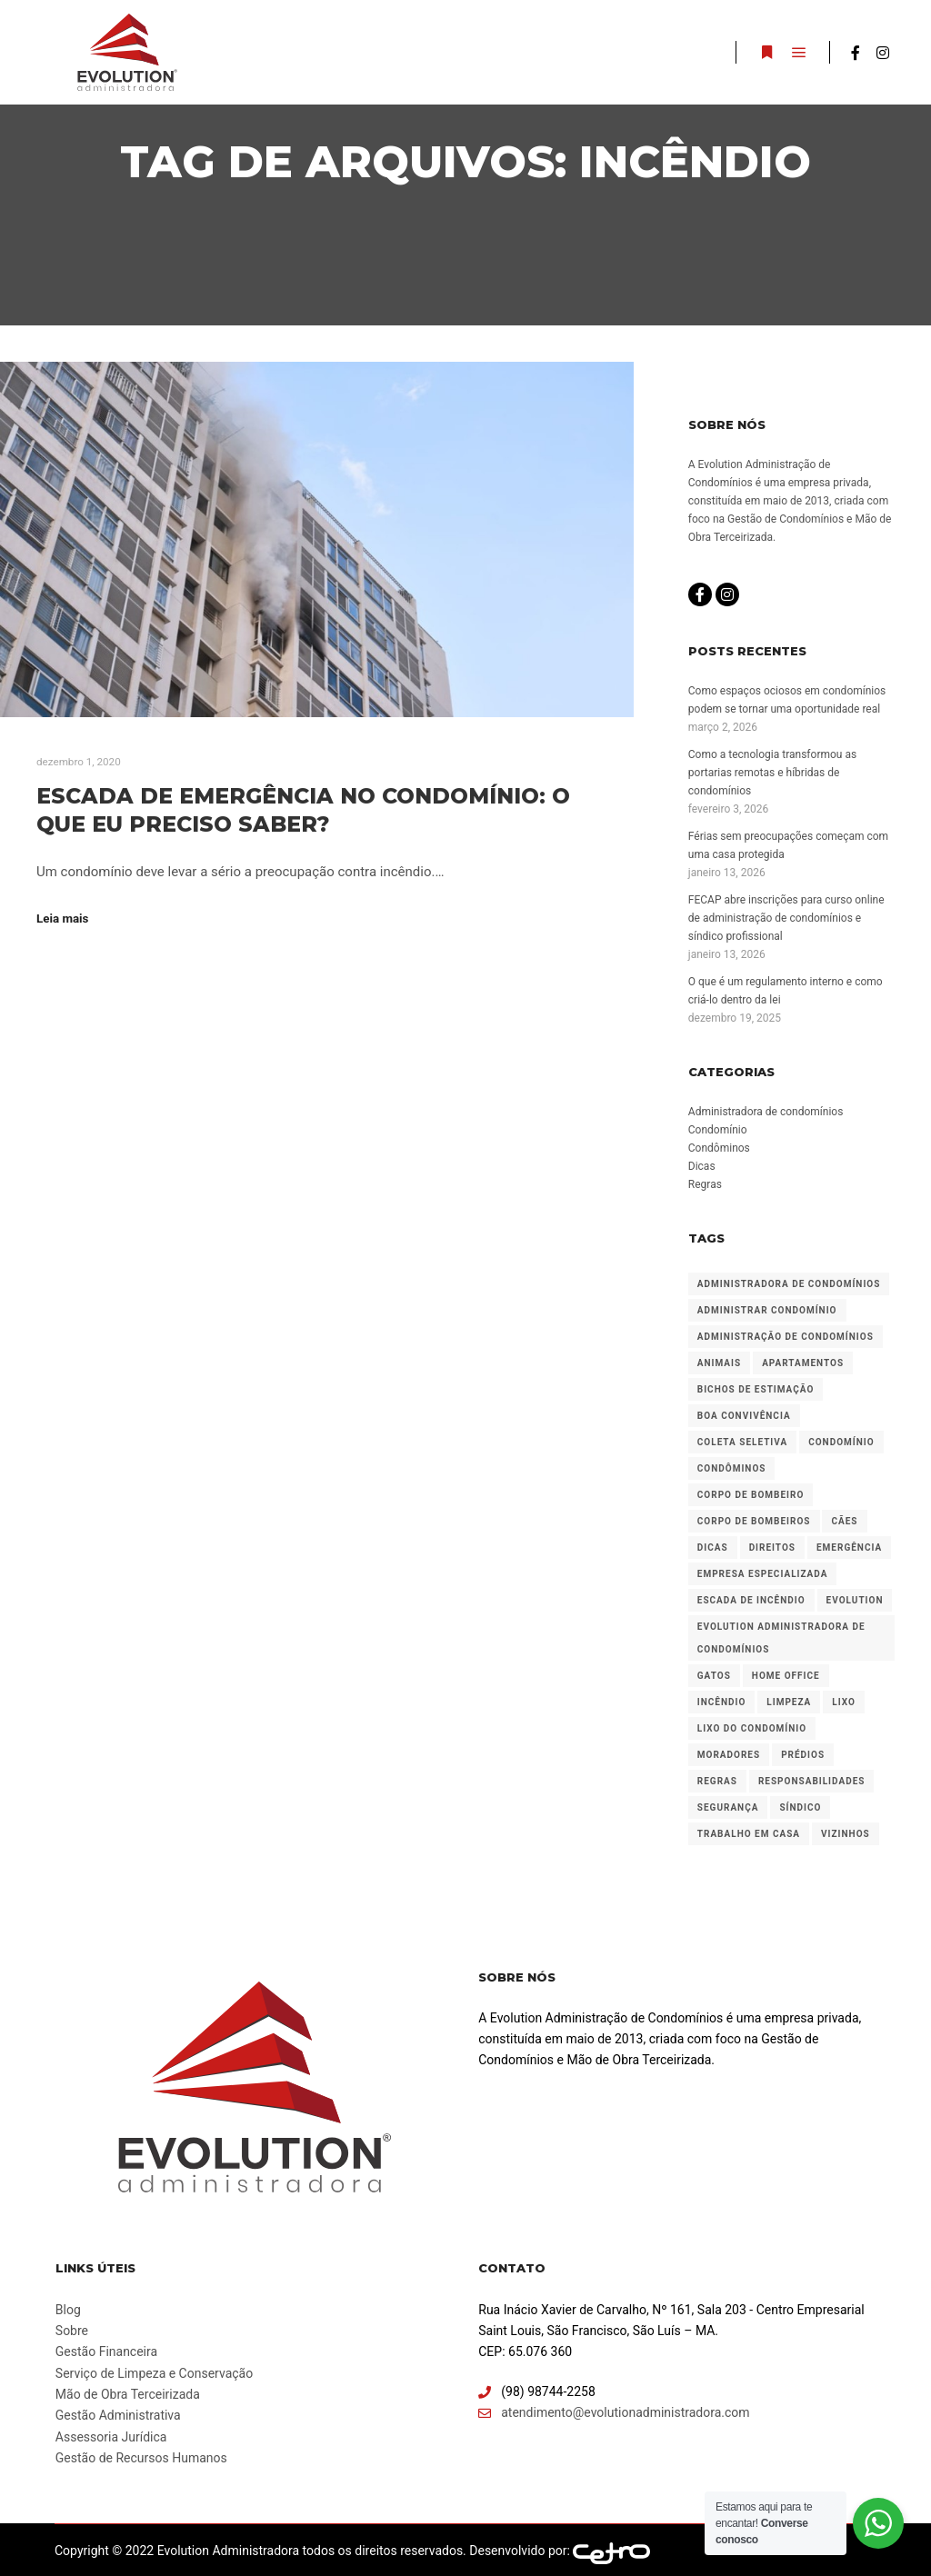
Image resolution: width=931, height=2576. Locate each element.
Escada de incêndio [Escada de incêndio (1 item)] (751, 1600)
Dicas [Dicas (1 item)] (712, 1548)
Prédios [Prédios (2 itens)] (803, 1755)
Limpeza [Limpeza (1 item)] (788, 1702)
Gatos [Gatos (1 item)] (714, 1676)
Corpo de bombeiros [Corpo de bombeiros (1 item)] (754, 1521)
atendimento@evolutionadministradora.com (613, 2412)
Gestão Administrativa (118, 2415)
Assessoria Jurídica (111, 2437)
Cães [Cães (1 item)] (844, 1521)
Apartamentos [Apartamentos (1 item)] (803, 1363)
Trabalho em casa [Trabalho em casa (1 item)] (748, 1834)
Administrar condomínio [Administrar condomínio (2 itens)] (767, 1310)
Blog (68, 2309)
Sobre (71, 2330)
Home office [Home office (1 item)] (786, 1676)
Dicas (702, 1166)
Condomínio (717, 1129)
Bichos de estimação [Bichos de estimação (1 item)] (756, 1389)
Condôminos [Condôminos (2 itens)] (731, 1468)
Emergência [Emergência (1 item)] (849, 1548)
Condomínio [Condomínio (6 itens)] (841, 1442)
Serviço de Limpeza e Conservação (154, 2373)
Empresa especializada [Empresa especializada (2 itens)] (762, 1574)
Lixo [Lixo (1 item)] (844, 1702)
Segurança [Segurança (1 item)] (728, 1807)
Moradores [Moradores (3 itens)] (728, 1755)
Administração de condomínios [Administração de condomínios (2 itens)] (785, 1337)
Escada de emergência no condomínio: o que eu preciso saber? (303, 810)
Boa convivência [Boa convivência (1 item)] (744, 1416)
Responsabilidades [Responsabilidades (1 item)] (812, 1781)
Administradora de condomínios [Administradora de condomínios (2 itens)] (789, 1284)
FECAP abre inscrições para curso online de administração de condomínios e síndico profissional (786, 918)
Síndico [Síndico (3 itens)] (800, 1807)
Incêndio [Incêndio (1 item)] (721, 1702)
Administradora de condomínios (766, 1111)
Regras (705, 1184)
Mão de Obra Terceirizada (127, 2394)
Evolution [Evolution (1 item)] (855, 1600)
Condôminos (719, 1148)
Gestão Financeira (106, 2351)
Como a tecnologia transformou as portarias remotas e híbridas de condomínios (772, 772)
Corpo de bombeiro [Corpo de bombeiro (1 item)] (751, 1495)
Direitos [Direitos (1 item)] (772, 1548)
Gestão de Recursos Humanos (141, 2458)
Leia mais (62, 918)
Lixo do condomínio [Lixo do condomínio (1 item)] (751, 1728)
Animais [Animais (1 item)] (719, 1363)
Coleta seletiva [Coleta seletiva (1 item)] (742, 1442)
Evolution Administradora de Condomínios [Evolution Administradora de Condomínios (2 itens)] (781, 1638)
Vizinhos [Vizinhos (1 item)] (845, 1834)
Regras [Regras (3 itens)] (717, 1781)
